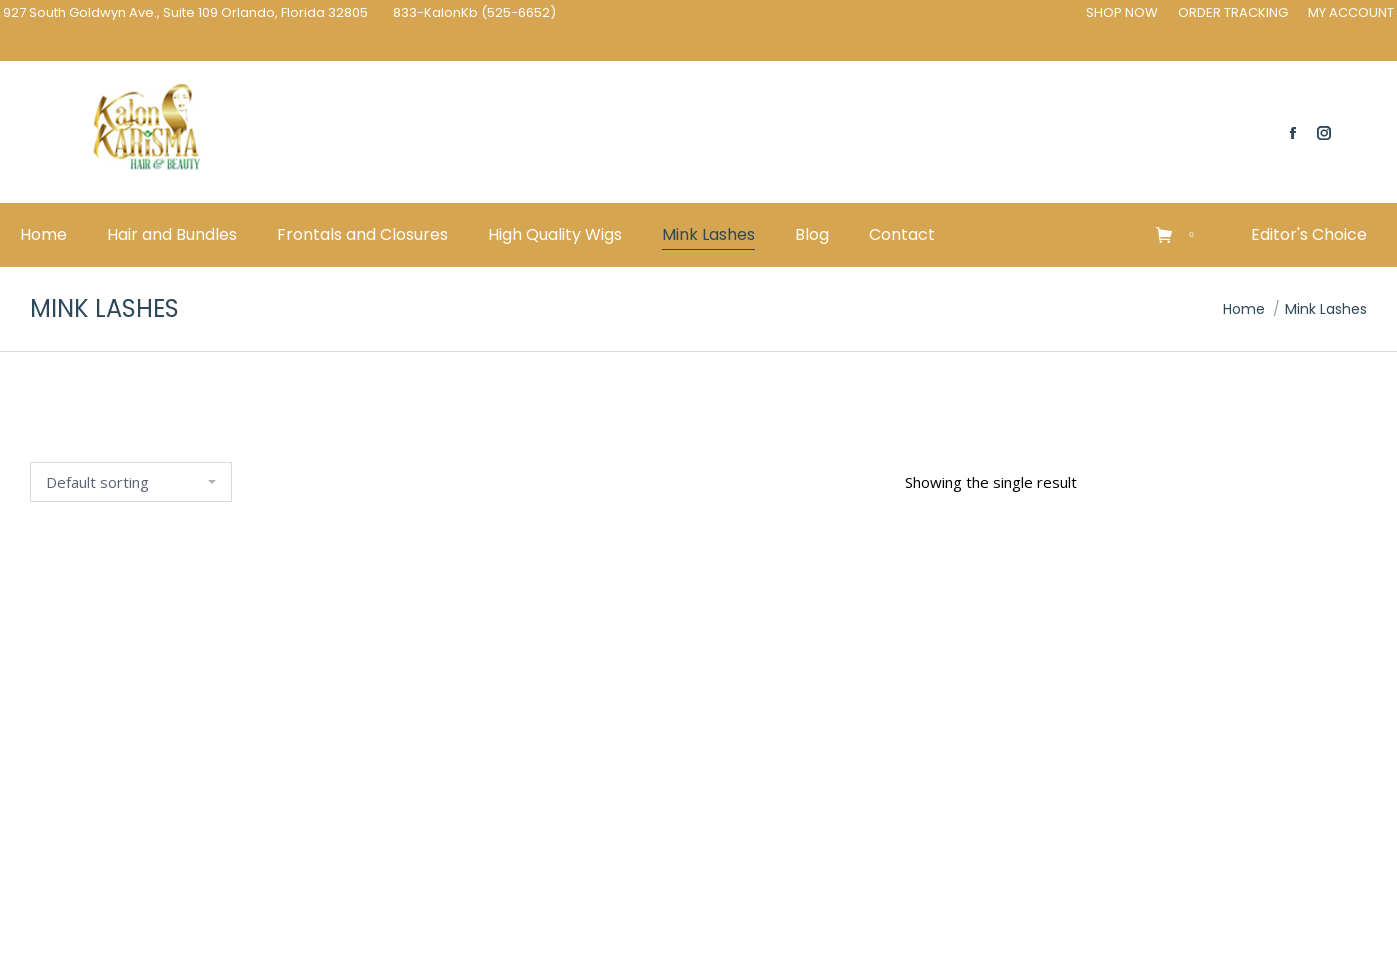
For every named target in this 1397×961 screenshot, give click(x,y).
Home (1244, 309)
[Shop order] (131, 482)
